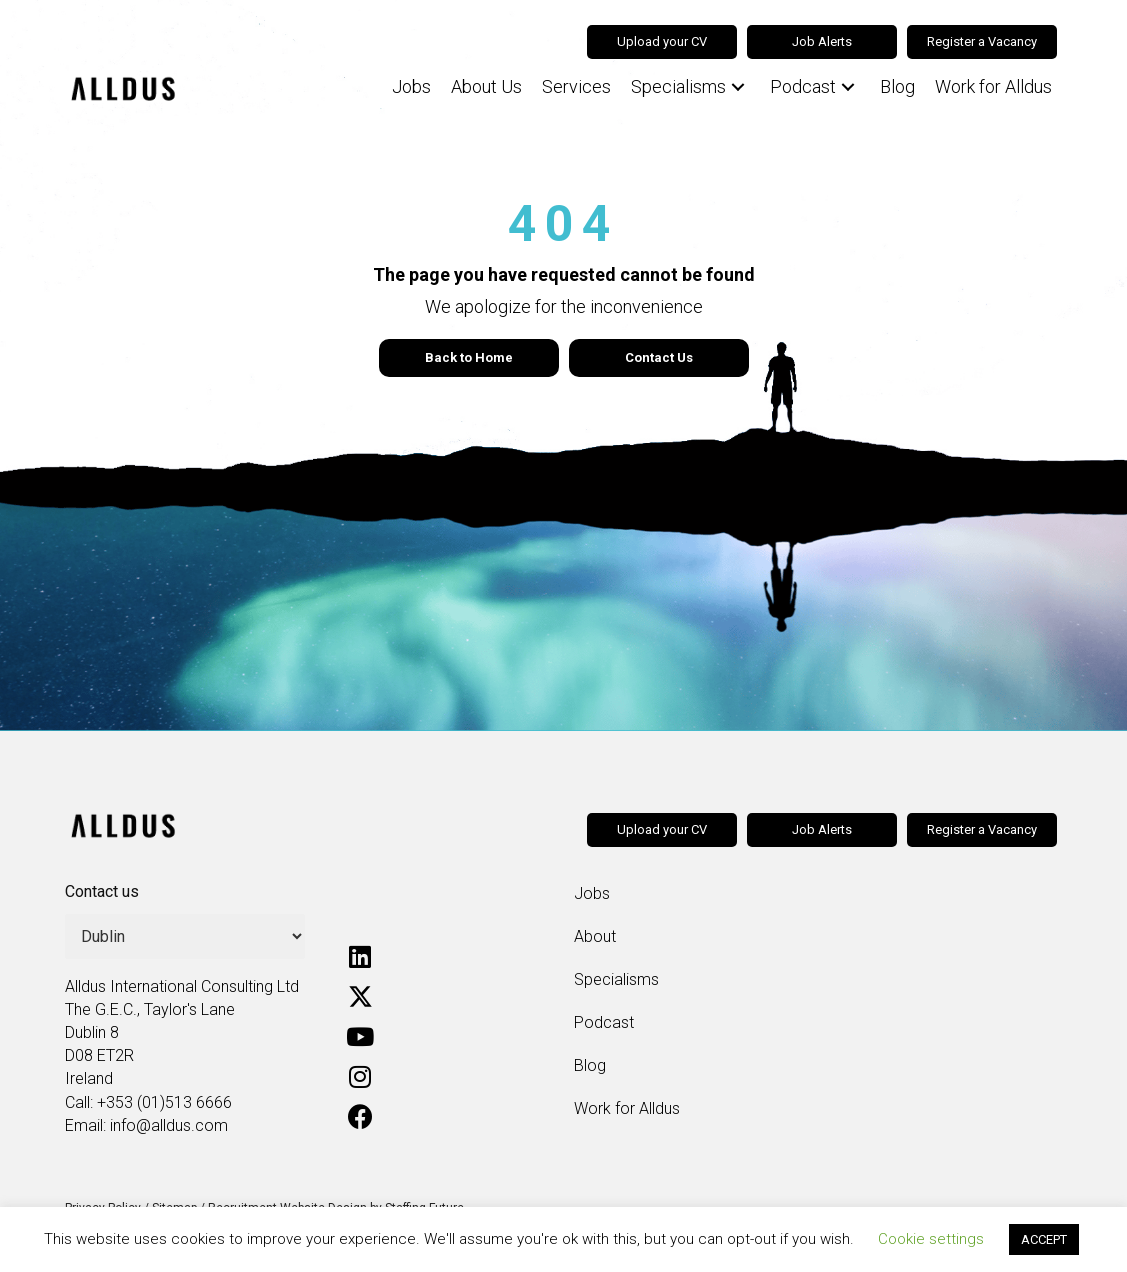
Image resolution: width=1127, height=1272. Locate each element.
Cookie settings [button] (931, 1239)
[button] (738, 87)
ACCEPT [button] (1044, 1239)
